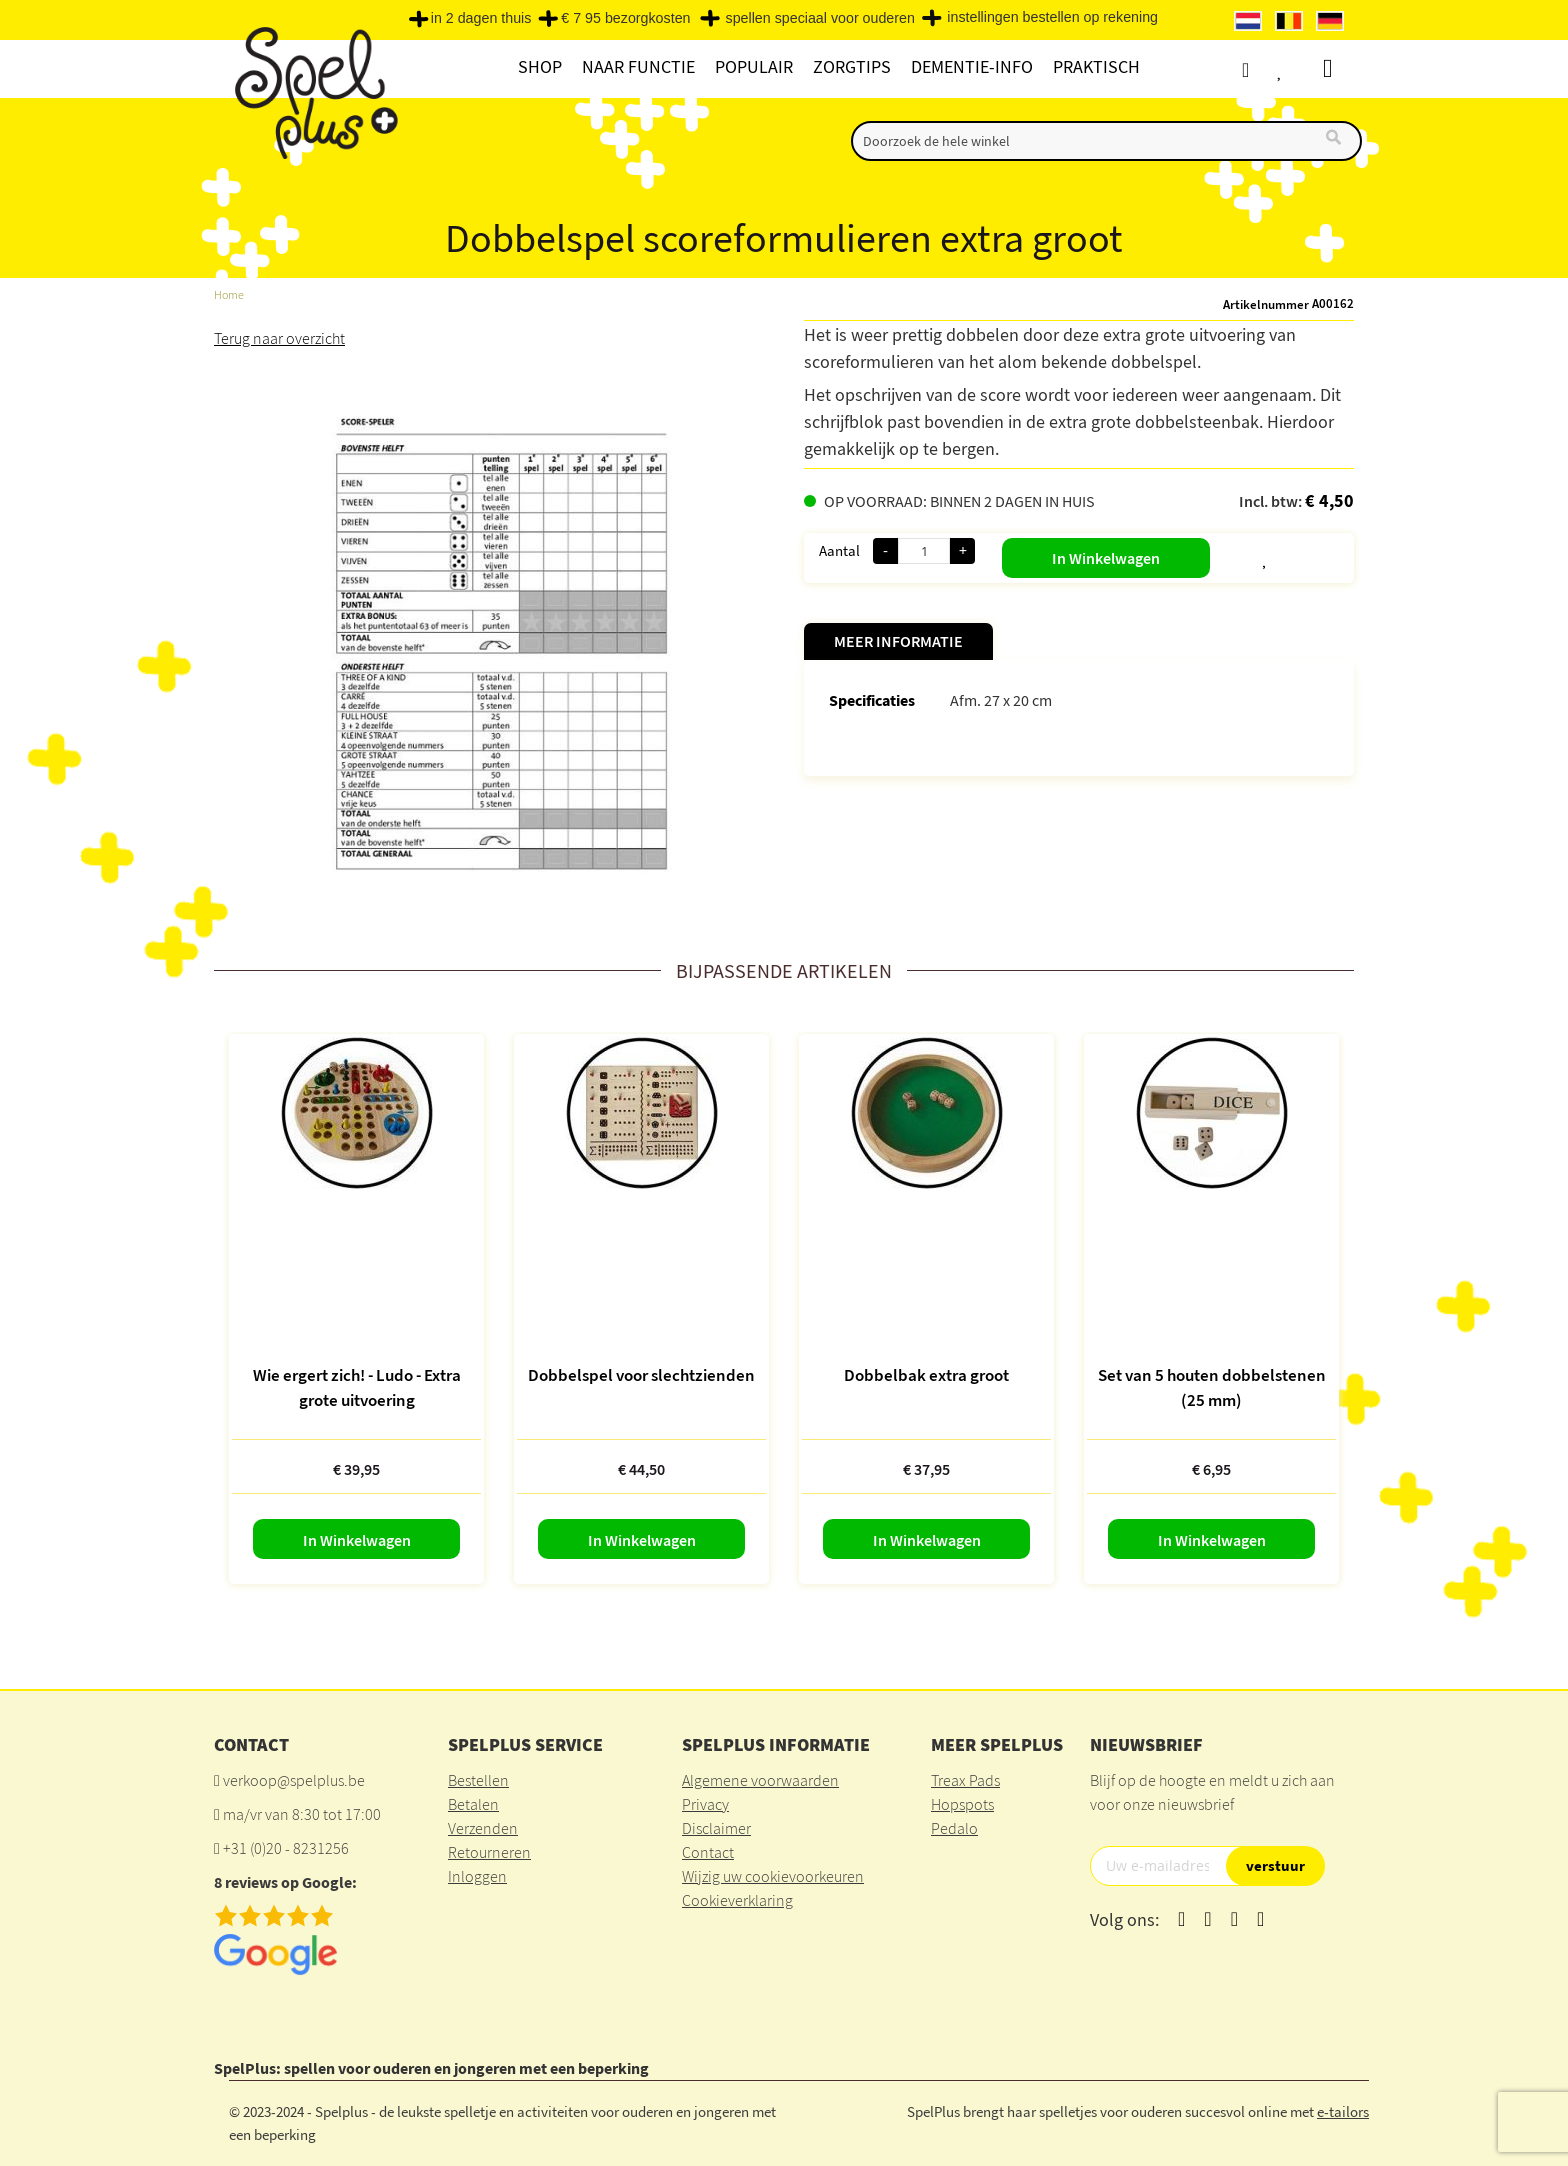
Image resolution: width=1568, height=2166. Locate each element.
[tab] (898, 641)
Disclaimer (716, 1828)
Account (1263, 69)
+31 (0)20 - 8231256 (286, 1848)
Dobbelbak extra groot (926, 1375)
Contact (708, 1852)
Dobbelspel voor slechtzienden (641, 1375)
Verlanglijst (1301, 69)
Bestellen (478, 1780)
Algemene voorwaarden (760, 1780)
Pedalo (954, 1828)
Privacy (705, 1804)
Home (229, 294)
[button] (1216, 554)
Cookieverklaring (737, 1900)
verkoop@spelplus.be (294, 1780)
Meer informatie (898, 641)
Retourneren (489, 1852)
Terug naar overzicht (279, 338)
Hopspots (962, 1804)
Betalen (473, 1804)
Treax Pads (965, 1780)
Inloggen (477, 1876)
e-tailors (1343, 2111)
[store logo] (313, 91)
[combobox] (1106, 141)
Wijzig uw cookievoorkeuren (773, 1876)
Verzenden (483, 1828)
